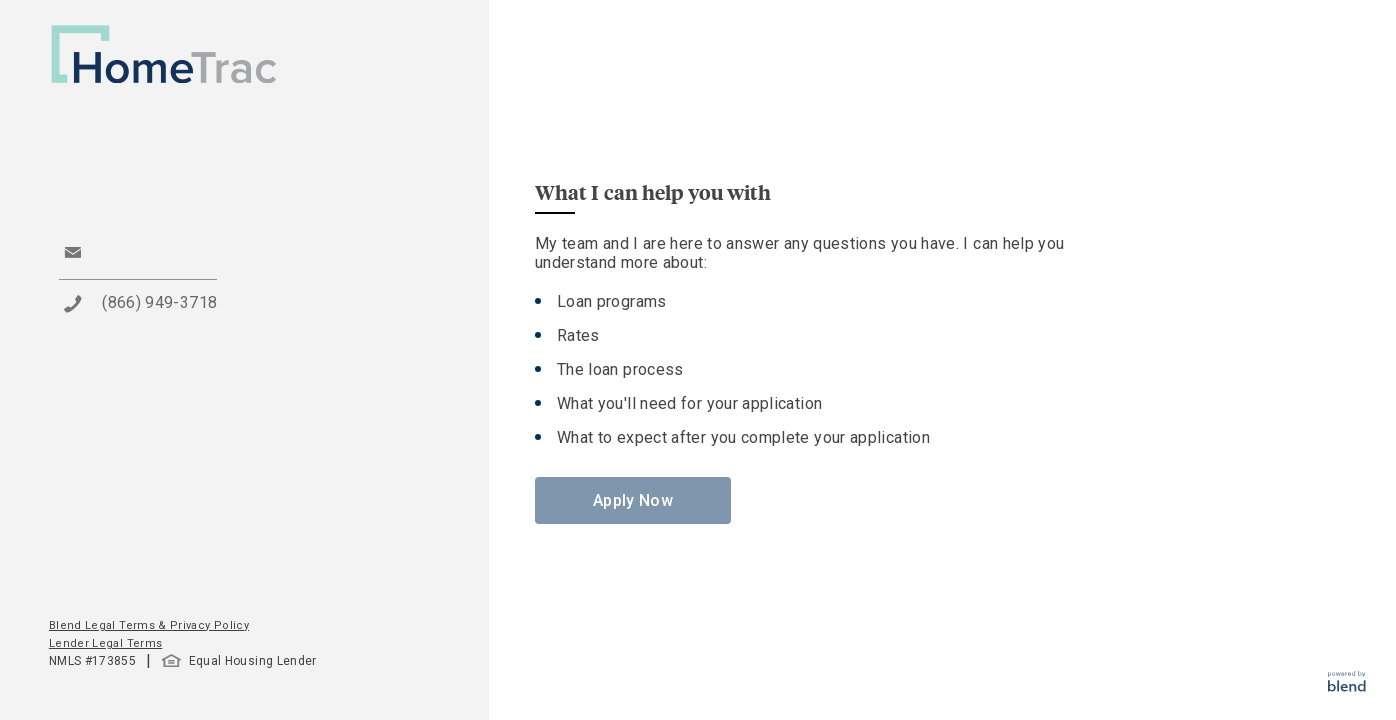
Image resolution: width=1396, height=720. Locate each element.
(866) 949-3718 (159, 302)
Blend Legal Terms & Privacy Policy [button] (149, 625)
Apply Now (633, 500)
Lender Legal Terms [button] (105, 643)
